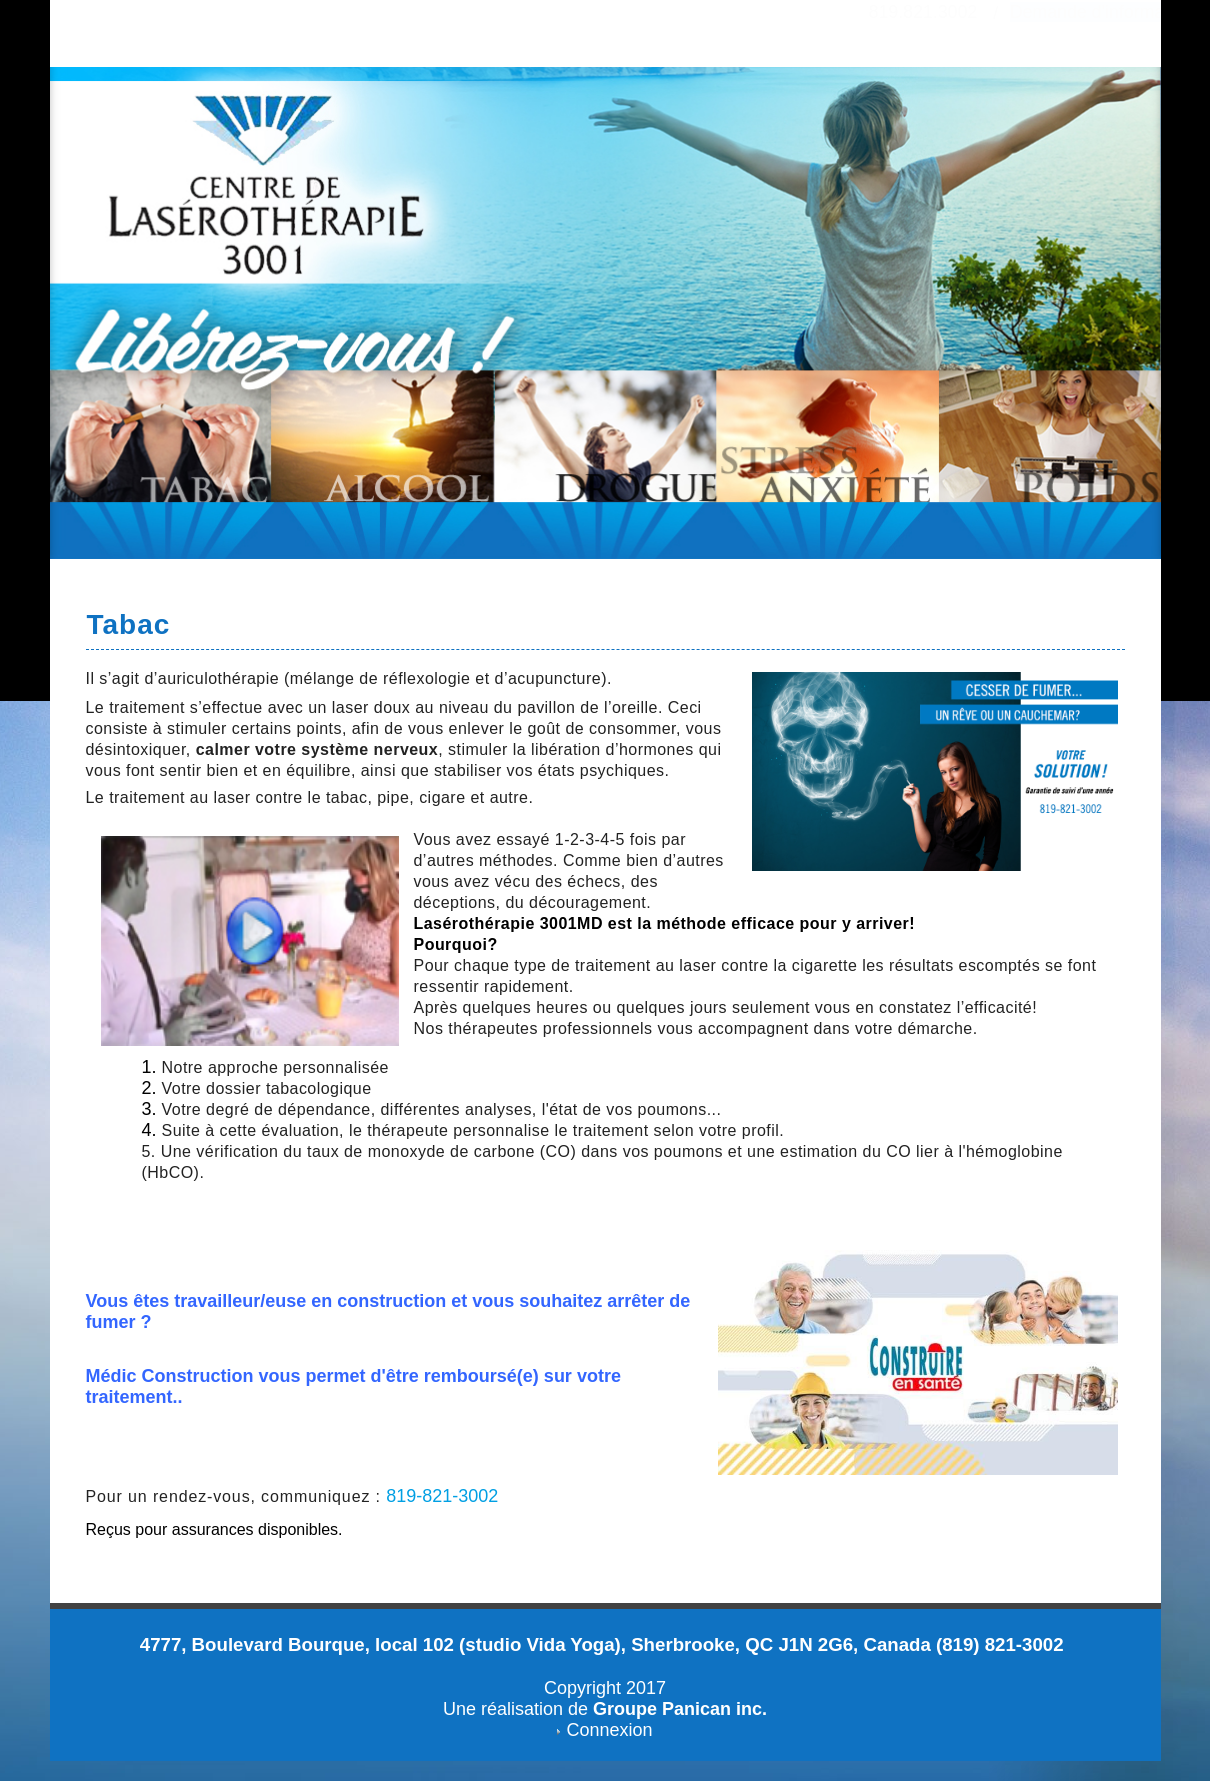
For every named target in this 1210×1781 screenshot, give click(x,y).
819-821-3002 (442, 1496)
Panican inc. (714, 1709)
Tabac (129, 624)
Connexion (609, 1730)
